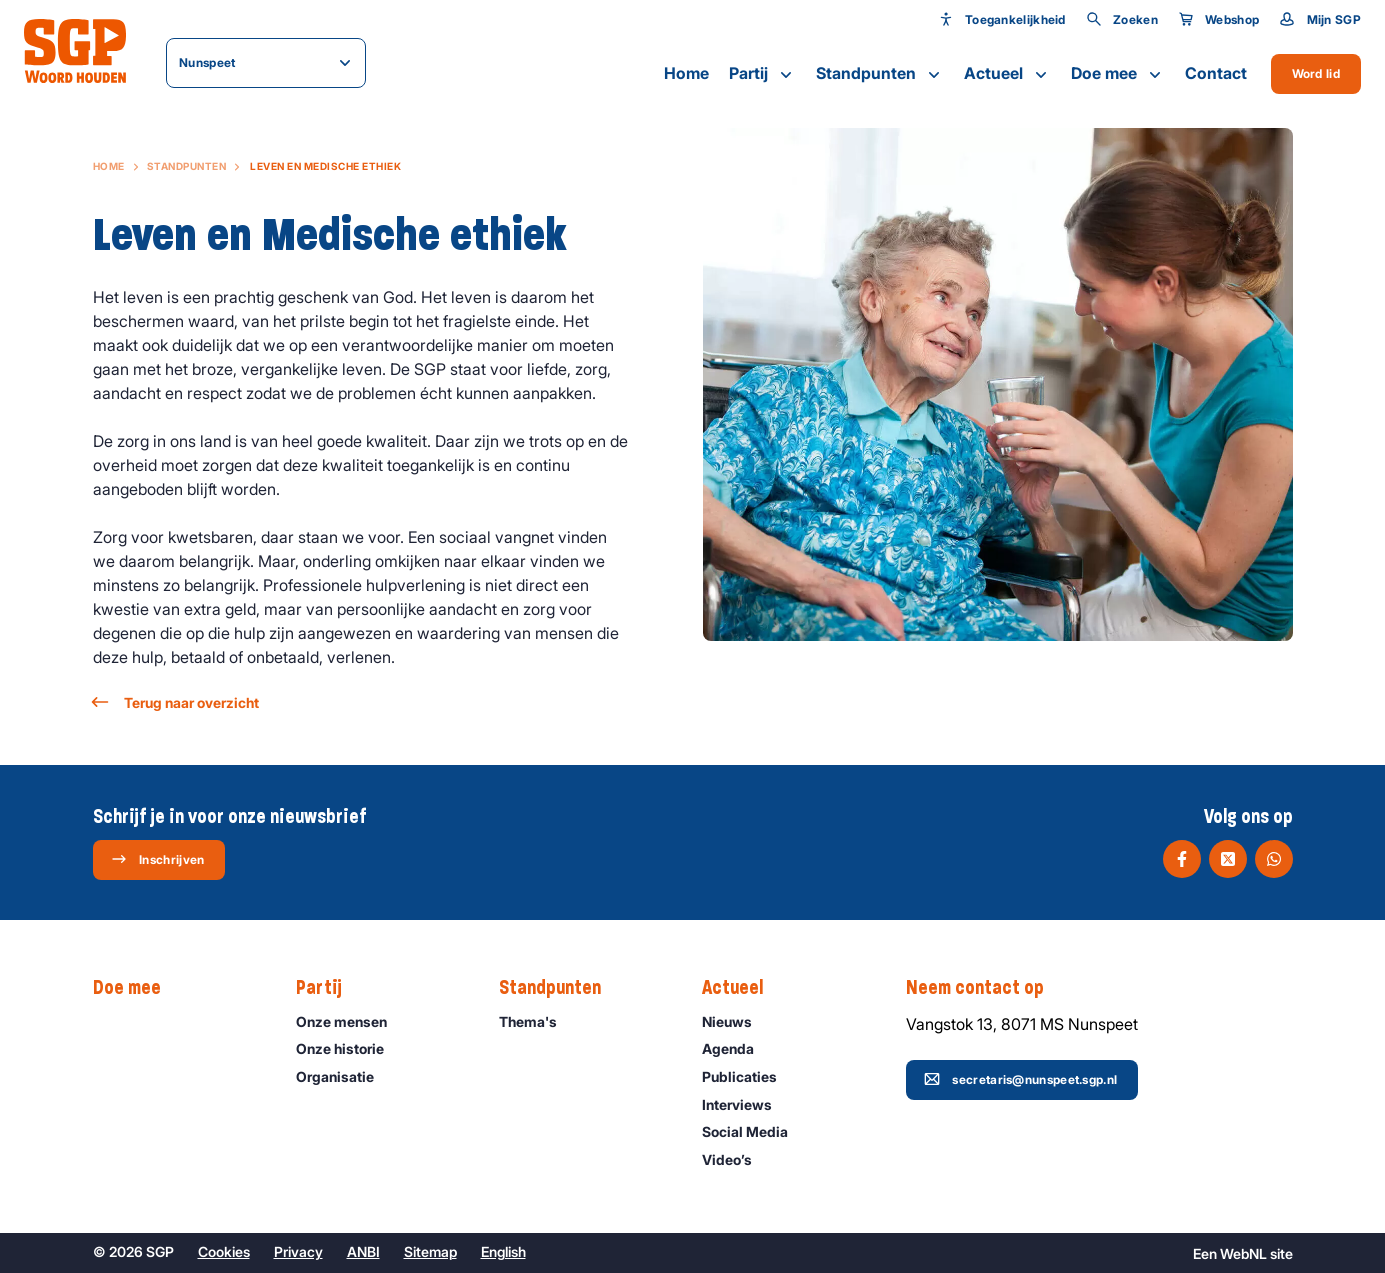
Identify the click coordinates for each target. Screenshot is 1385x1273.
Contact (1216, 73)
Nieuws (736, 1021)
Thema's (537, 1021)
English (503, 1251)
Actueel (1007, 74)
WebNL (1243, 1253)
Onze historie (349, 1048)
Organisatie (344, 1076)
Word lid (1316, 73)
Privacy (298, 1251)
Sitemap (430, 1251)
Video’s (736, 1159)
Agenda (737, 1048)
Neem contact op (985, 988)
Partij (762, 74)
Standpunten (880, 74)
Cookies (224, 1251)
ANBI (363, 1251)
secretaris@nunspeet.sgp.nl (1020, 1079)
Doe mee (1118, 74)
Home (686, 73)
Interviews (746, 1104)
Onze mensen (350, 1021)
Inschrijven (157, 859)
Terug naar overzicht (176, 702)
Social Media (754, 1131)
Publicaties (748, 1076)
